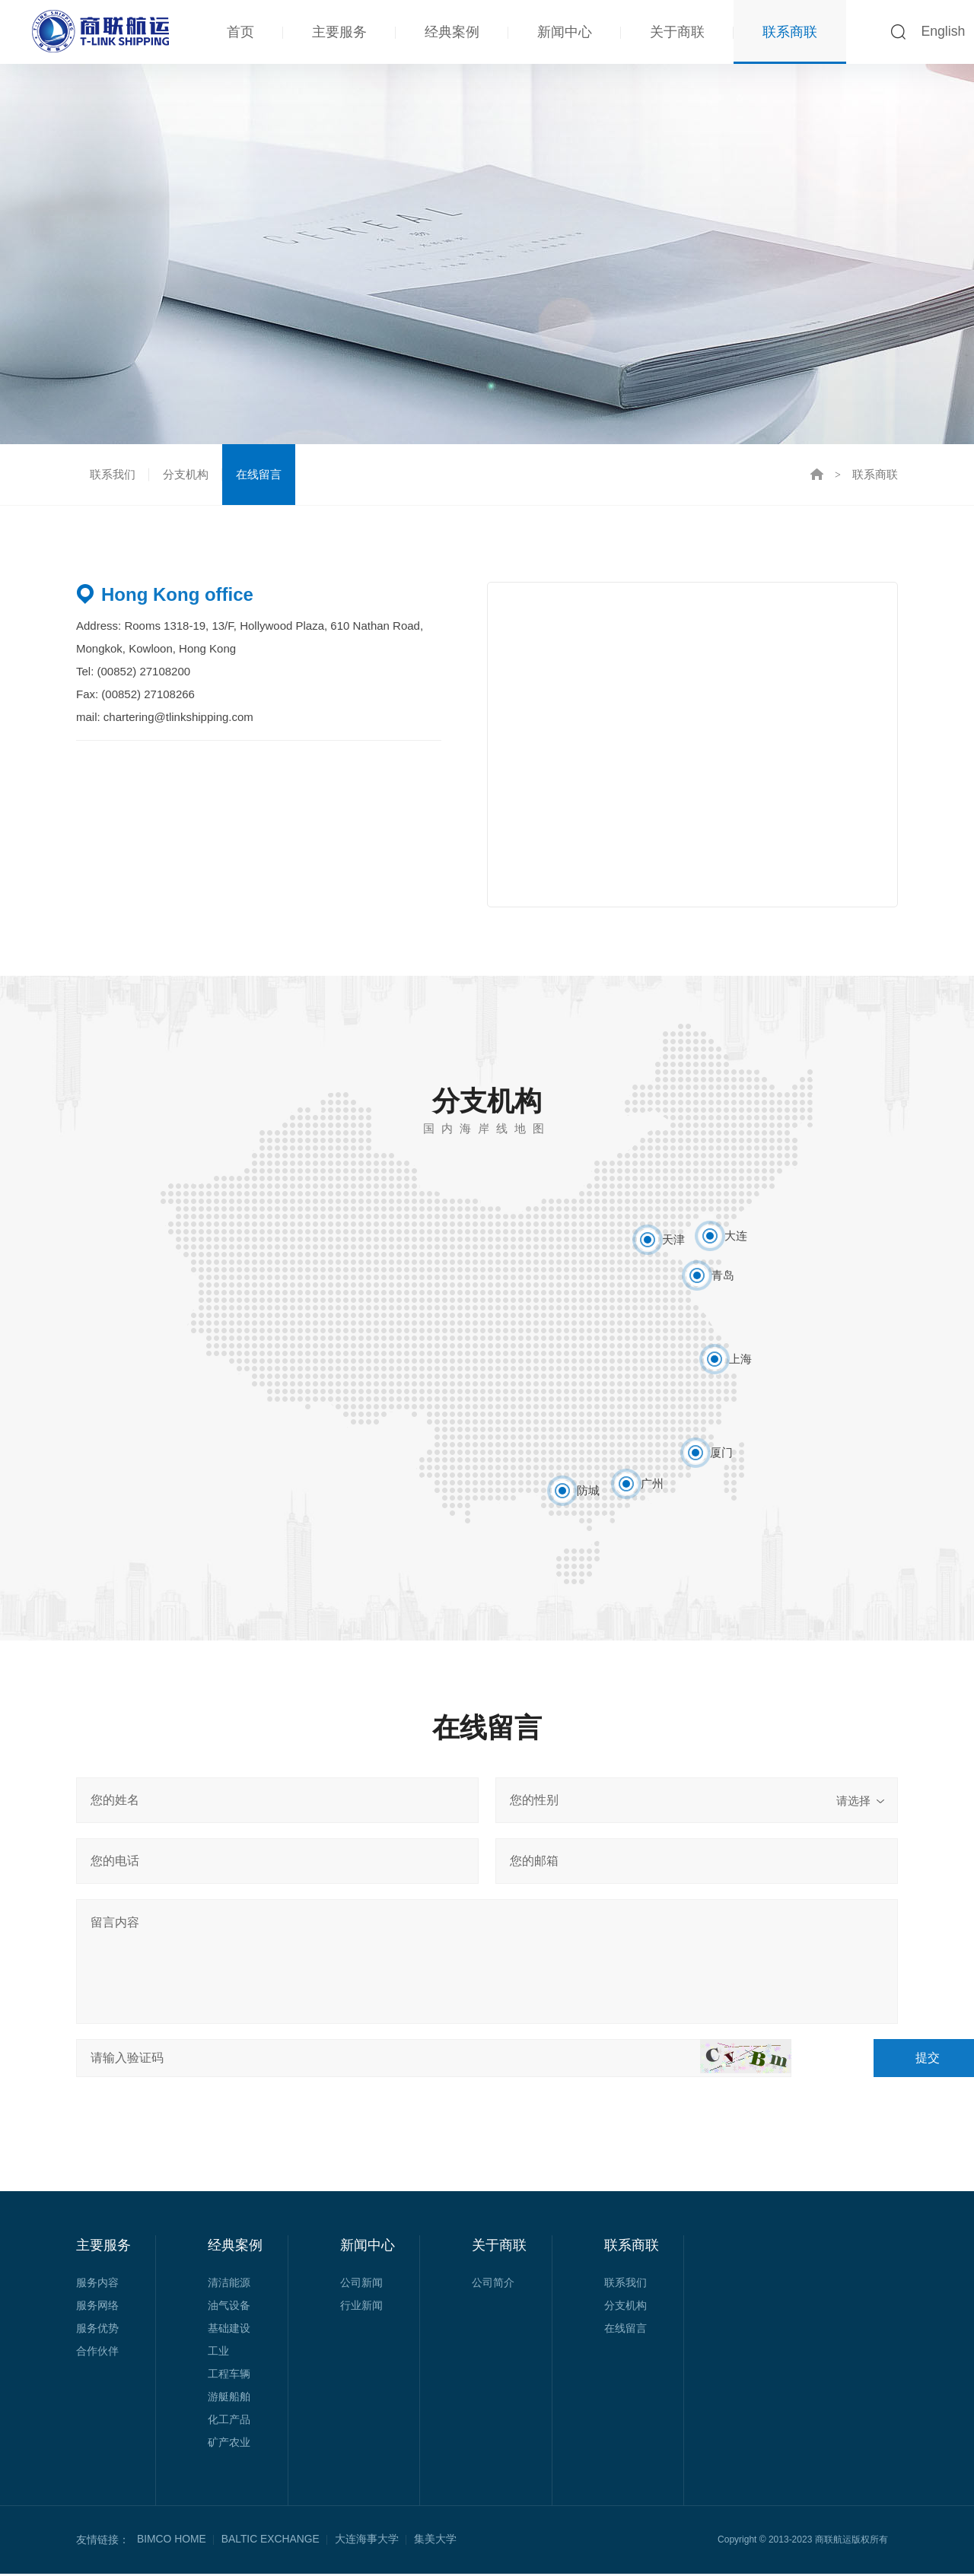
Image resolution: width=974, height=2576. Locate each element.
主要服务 (338, 32)
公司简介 (493, 2285)
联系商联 (789, 32)
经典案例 (451, 32)
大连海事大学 (368, 2542)
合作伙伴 (97, 2353)
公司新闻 (361, 2285)
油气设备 (229, 2307)
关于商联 (676, 32)
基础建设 (229, 2330)
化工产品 (229, 2422)
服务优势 (97, 2330)
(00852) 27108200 (142, 673)
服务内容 (97, 2285)
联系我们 (112, 475)
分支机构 (185, 475)
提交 (841, 2059)
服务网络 (97, 2307)
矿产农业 (229, 2444)
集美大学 (436, 2542)
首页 (239, 32)
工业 (218, 2353)
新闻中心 (563, 32)
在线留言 (259, 475)
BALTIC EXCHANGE (271, 2542)
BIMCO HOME (172, 2542)
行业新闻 (361, 2307)
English (942, 32)
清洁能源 (229, 2285)
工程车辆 (229, 2376)
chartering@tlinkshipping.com (178, 719)
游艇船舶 (229, 2399)
